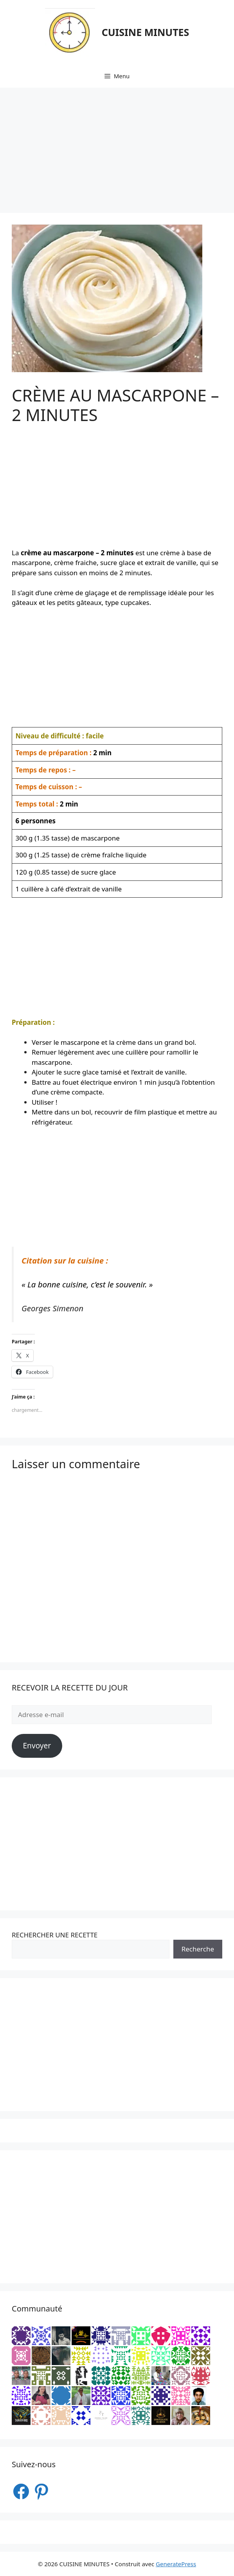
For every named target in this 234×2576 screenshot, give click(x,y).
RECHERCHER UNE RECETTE (54, 1934)
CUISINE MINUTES (145, 32)
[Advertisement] (117, 146)
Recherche (198, 1948)
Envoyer (37, 1746)
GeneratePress (176, 2564)
